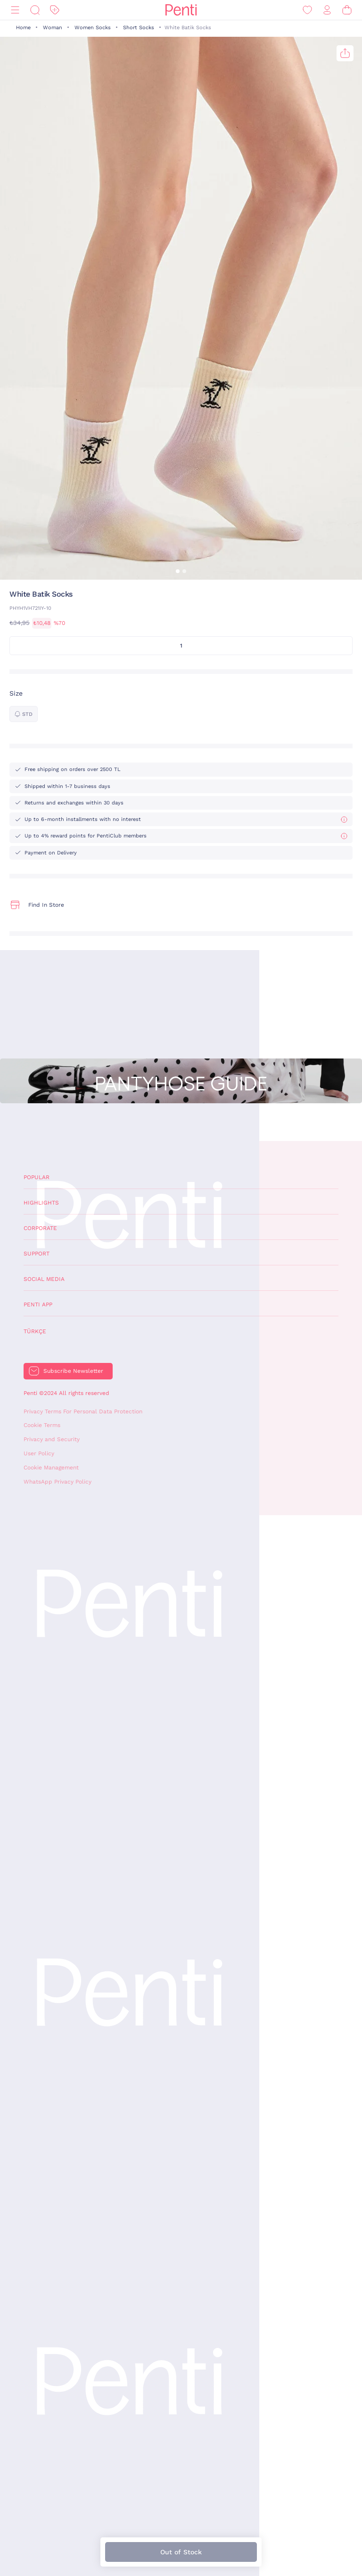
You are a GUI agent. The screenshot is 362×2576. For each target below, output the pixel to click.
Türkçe (35, 1331)
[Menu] (15, 10)
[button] (178, 571)
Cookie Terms (42, 1425)
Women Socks (92, 28)
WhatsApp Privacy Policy (57, 1481)
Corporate (40, 1228)
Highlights (41, 1202)
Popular (36, 1177)
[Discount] (54, 10)
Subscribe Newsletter (73, 1371)
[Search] (35, 10)
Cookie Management (51, 1467)
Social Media (44, 1279)
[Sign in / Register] (327, 10)
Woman (52, 28)
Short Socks (138, 28)
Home (23, 28)
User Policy (39, 1453)
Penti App (38, 1304)
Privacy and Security (52, 1439)
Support (36, 1253)
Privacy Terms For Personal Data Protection (83, 1411)
